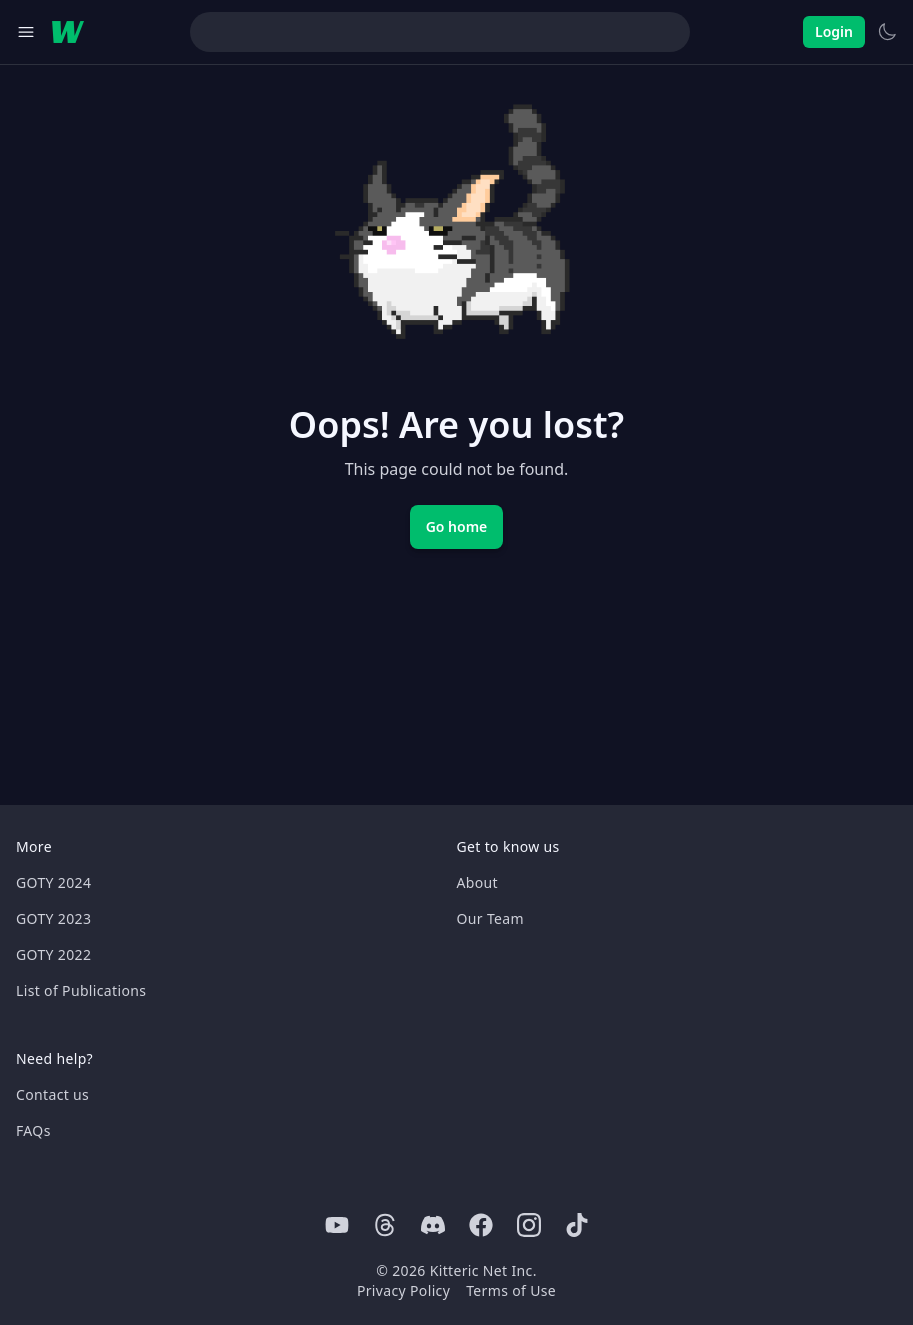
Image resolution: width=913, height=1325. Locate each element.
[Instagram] (529, 1225)
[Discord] (433, 1225)
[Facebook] (481, 1225)
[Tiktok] (577, 1225)
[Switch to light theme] (887, 32)
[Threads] (385, 1225)
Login (834, 31)
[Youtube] (337, 1225)
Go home (457, 526)
